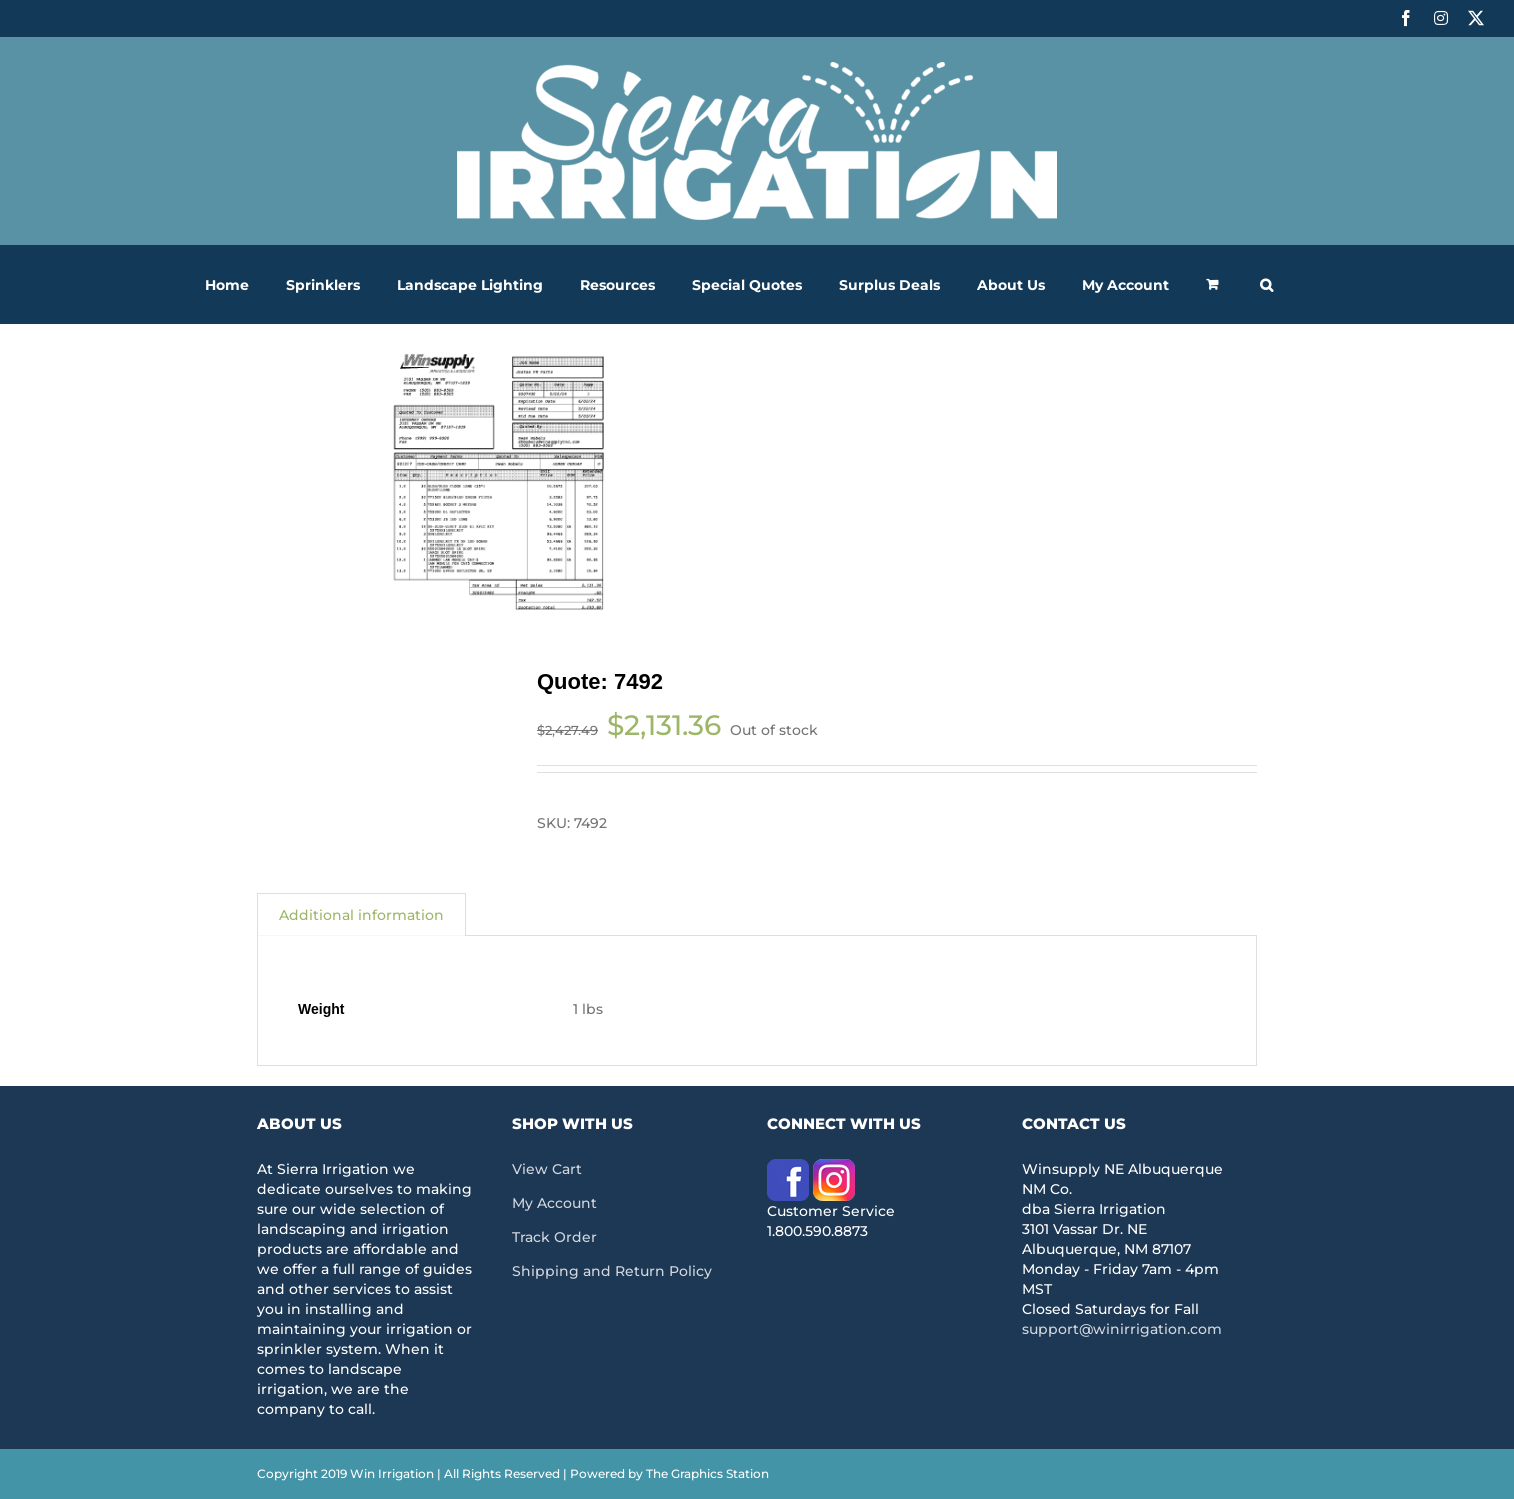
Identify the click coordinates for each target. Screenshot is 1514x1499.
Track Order (554, 1237)
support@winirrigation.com (1122, 1329)
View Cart (547, 1169)
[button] (1266, 284)
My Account (554, 1203)
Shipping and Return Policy (612, 1271)
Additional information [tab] (361, 915)
